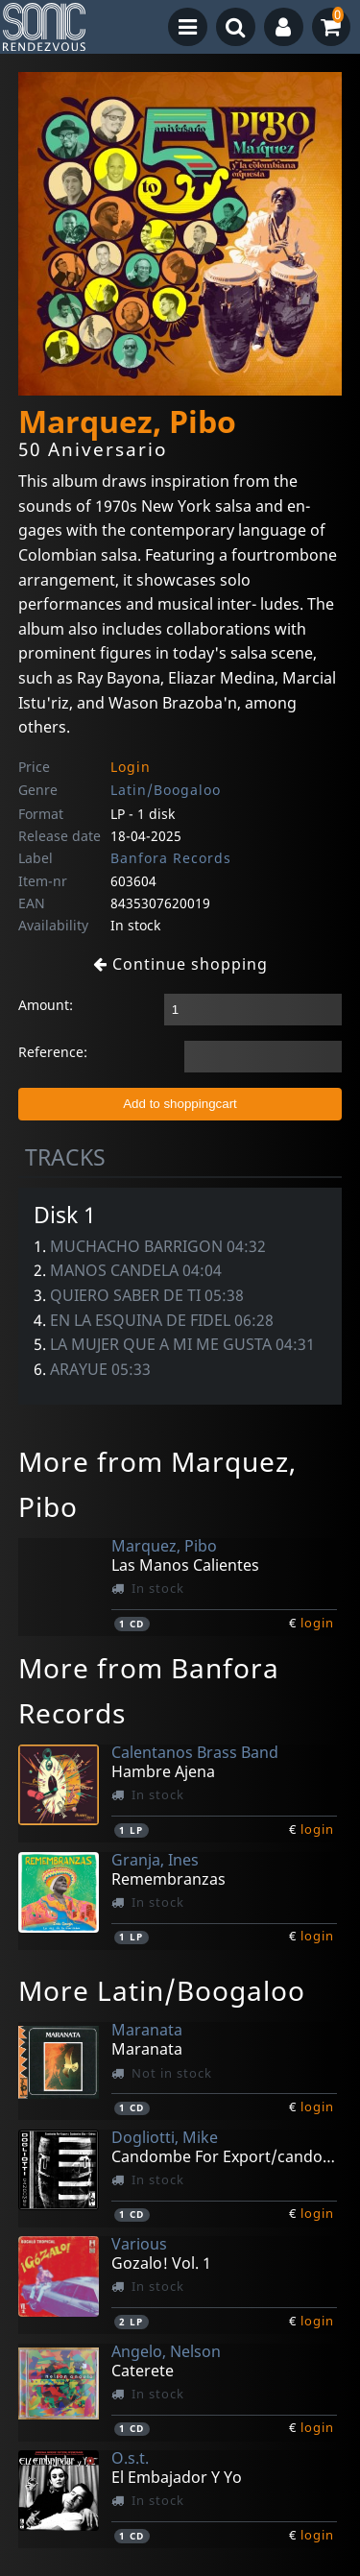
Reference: (52, 1052)
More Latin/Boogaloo (161, 1990)
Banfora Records (170, 858)
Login (130, 767)
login (317, 1622)
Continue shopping (180, 964)
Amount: (45, 1005)
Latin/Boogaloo (165, 790)
